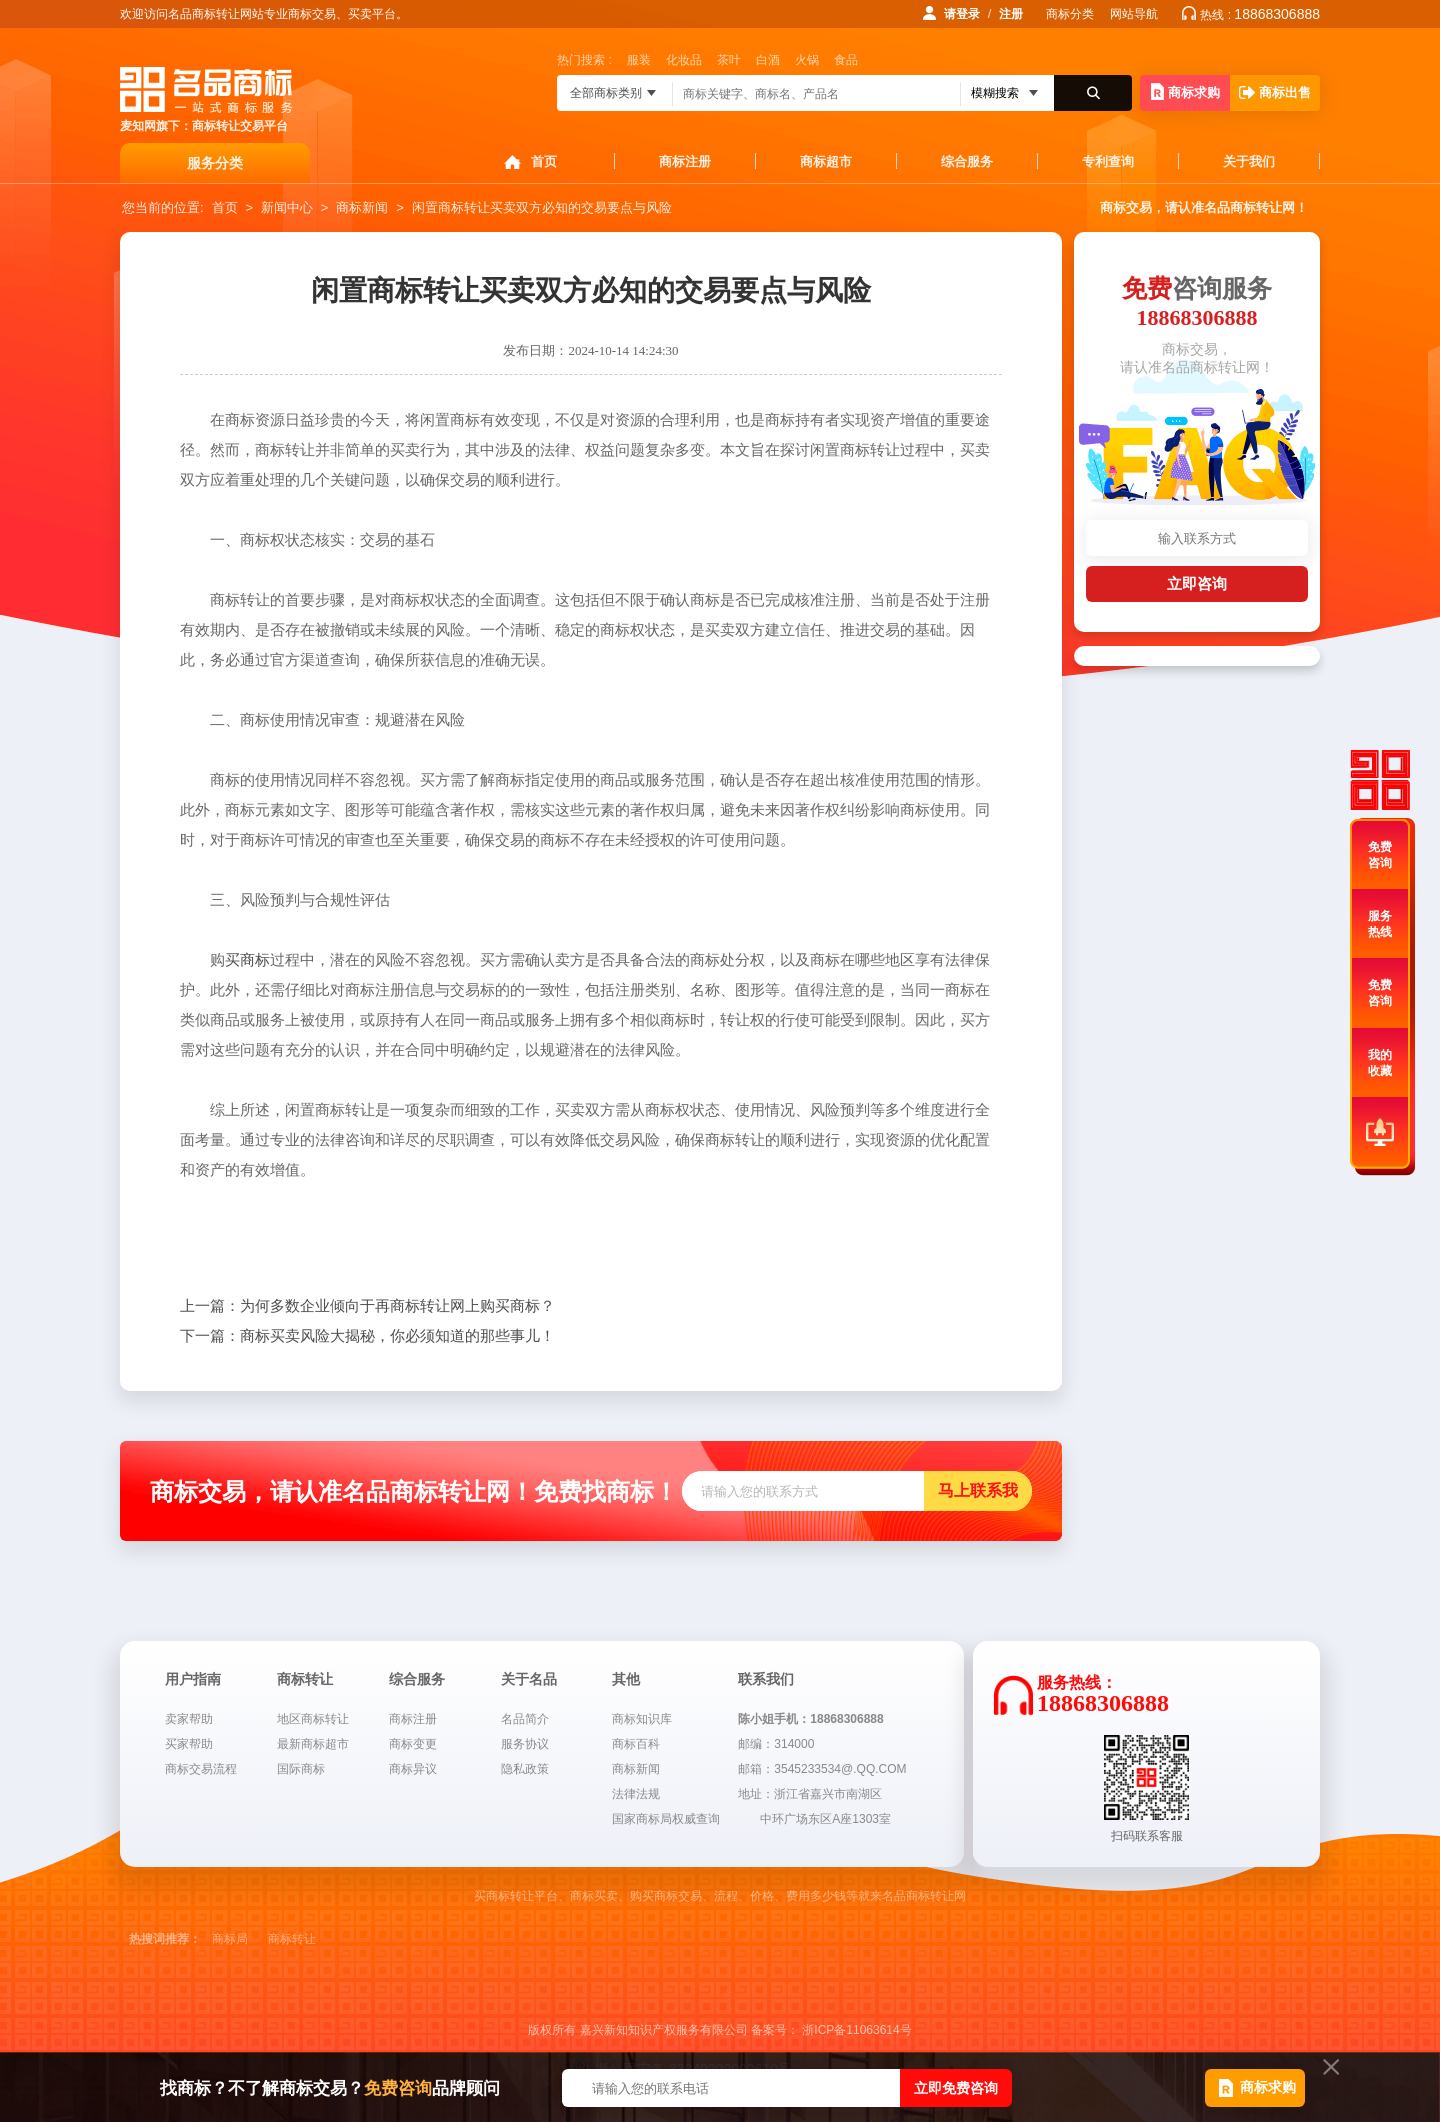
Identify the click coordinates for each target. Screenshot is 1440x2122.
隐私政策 (525, 1769)
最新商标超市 (313, 1744)
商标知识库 (642, 1719)
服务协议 (525, 1744)
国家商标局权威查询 (666, 1819)
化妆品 (684, 60)
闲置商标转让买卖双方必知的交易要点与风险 (542, 207)
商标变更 (413, 1744)
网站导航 (1134, 14)
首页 (544, 161)
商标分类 (1070, 14)
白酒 (768, 60)
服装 (639, 60)
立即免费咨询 (956, 2088)
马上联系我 (978, 1490)
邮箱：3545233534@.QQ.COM (822, 1769)
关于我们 (1249, 161)
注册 (1011, 14)
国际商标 (301, 1769)
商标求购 (1185, 91)
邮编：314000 (776, 1744)
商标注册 (685, 161)
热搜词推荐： (165, 1939)
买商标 (247, 960)
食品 (846, 60)
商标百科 (636, 1744)
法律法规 (636, 1794)
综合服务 (967, 161)
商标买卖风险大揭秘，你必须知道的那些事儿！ (367, 1336)
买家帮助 (189, 1744)
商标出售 (1275, 92)
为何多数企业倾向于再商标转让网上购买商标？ (367, 1306)
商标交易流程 (201, 1769)
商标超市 (826, 161)
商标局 (230, 1939)
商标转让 (292, 1939)
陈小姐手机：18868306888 (810, 1719)
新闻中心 (287, 207)
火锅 (807, 60)
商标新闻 (362, 207)
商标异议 (413, 1769)
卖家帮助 (189, 1719)
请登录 (962, 14)
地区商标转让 (313, 1719)
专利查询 (1108, 161)
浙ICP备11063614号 (856, 2030)
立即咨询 (1197, 583)
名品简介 (525, 1719)
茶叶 (729, 60)
